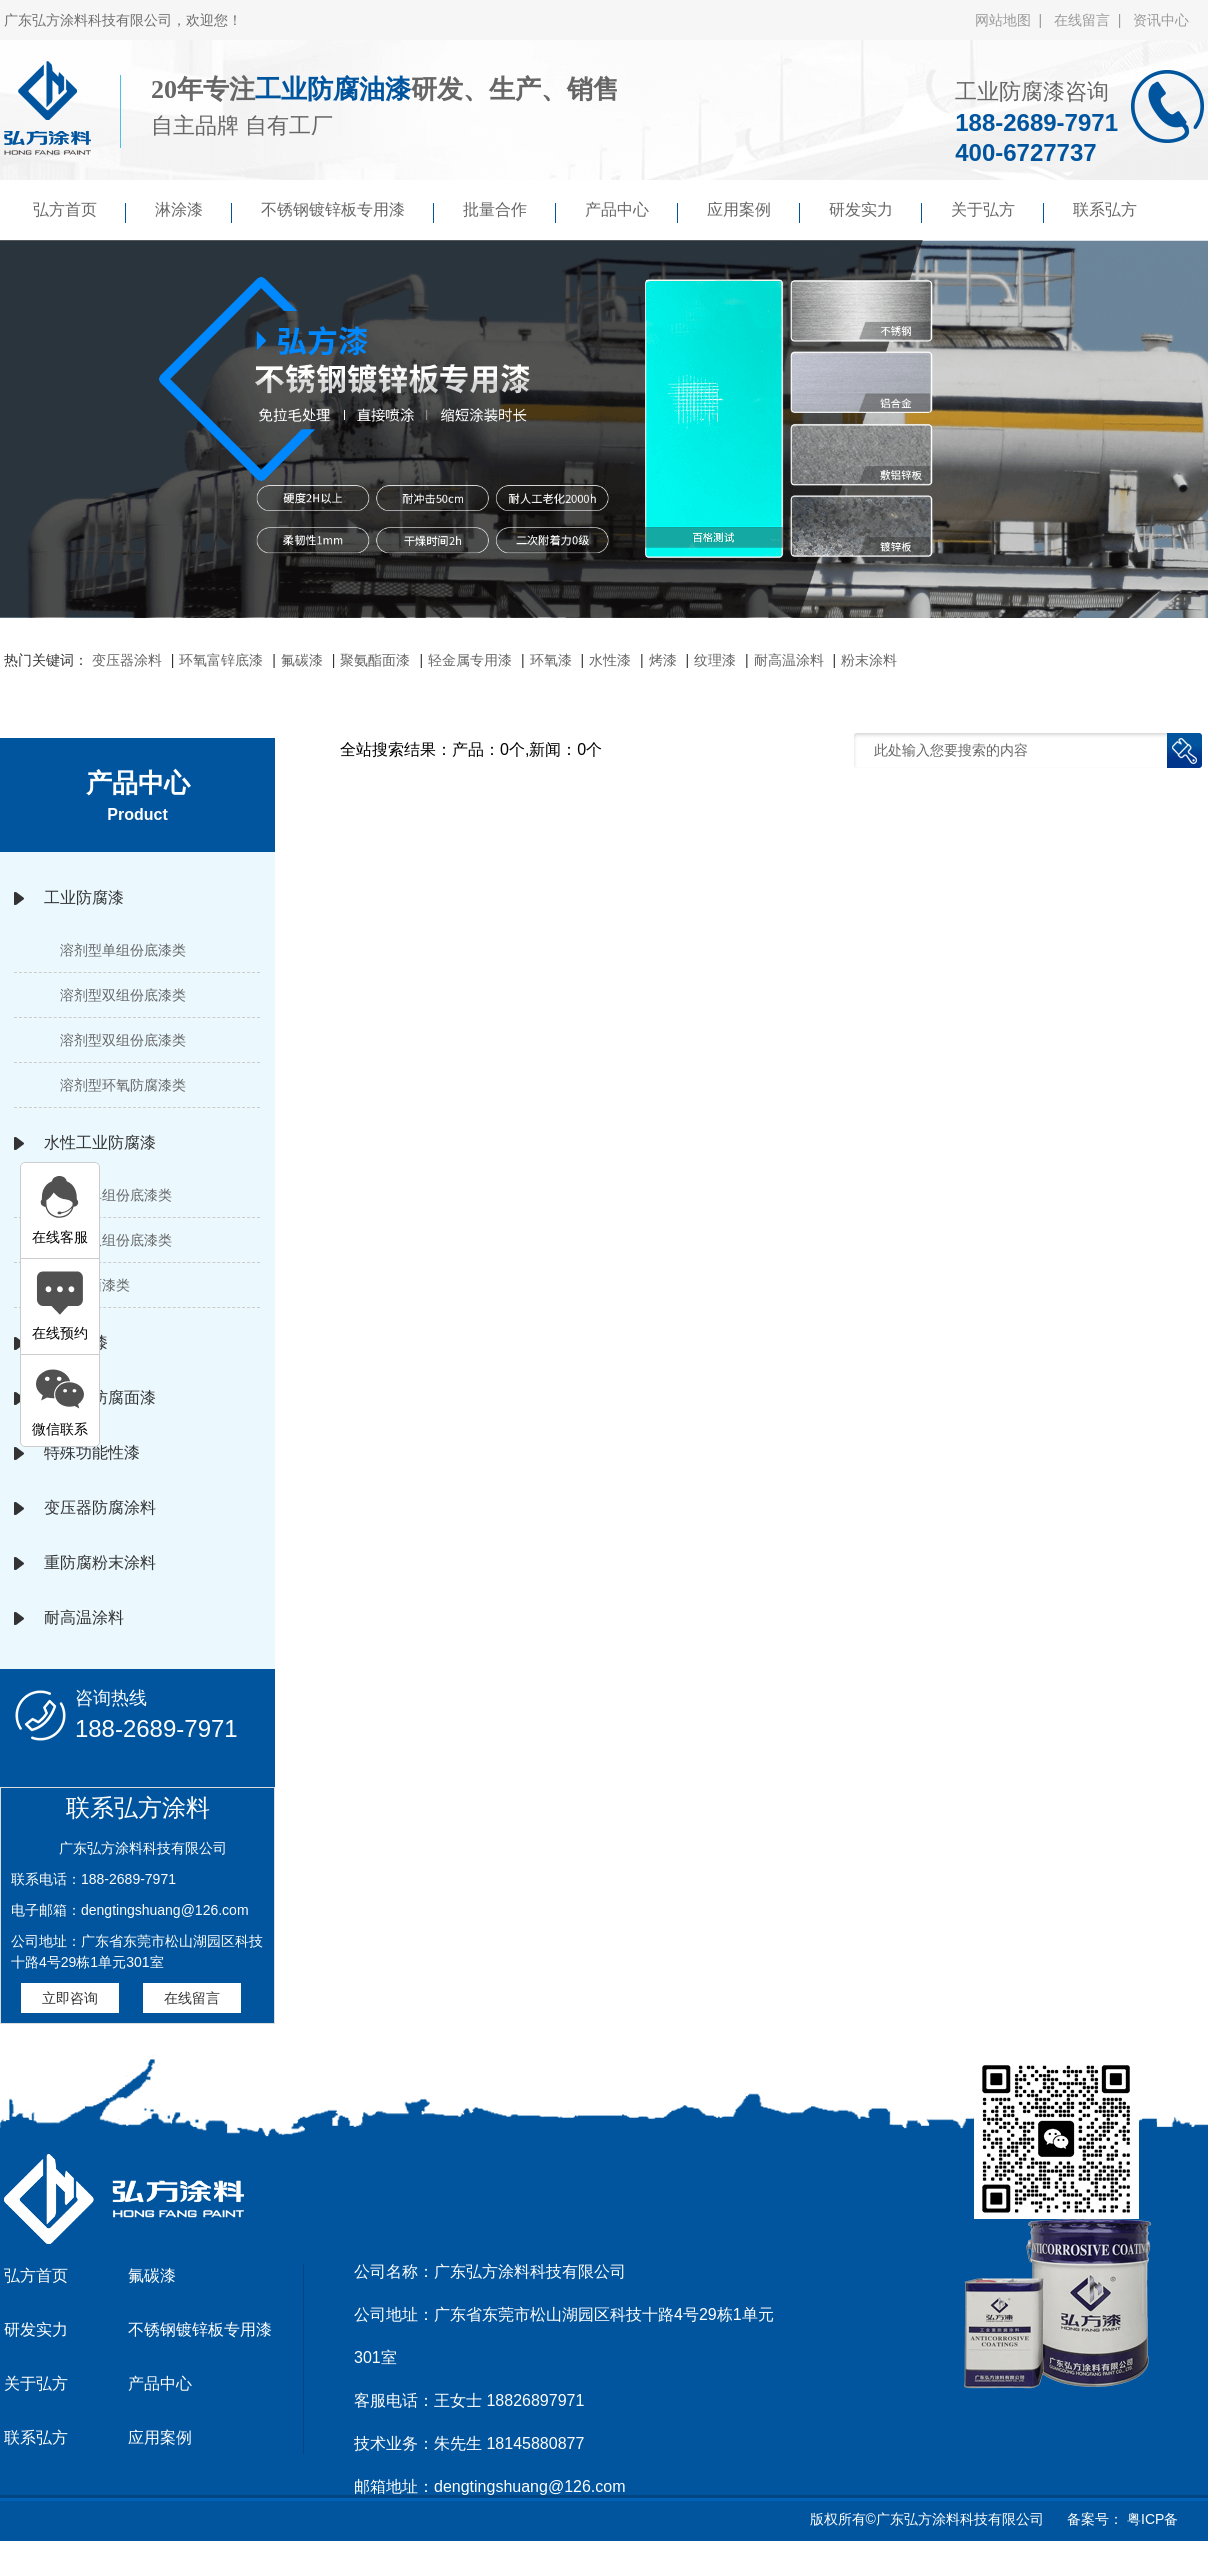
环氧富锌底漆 (221, 660)
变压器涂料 (127, 660)
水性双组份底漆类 (116, 1240)
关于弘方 (997, 212)
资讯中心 (1161, 20)
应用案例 (753, 212)
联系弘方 (1105, 209)
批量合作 (509, 212)
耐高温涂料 (789, 660)
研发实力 (875, 212)
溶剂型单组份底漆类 (123, 950)
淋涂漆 (193, 212)
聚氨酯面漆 (375, 660)
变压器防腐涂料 (100, 1507)
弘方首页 (79, 212)
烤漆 (663, 660)
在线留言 (192, 1998)
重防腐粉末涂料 (100, 1562)
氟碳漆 (302, 660)
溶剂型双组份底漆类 (123, 995)
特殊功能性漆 (92, 1452)
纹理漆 (715, 660)
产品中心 (631, 212)
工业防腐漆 (84, 897)
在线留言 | (1091, 20)
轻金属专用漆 (470, 660)
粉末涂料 (869, 660)
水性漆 (610, 660)
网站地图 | (1012, 20)
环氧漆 (551, 660)
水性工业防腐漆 (100, 1142)
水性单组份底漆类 (116, 1195)
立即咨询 (70, 1998)
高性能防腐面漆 (100, 1397)
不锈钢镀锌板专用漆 (347, 212)
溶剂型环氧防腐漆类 (123, 1085)
